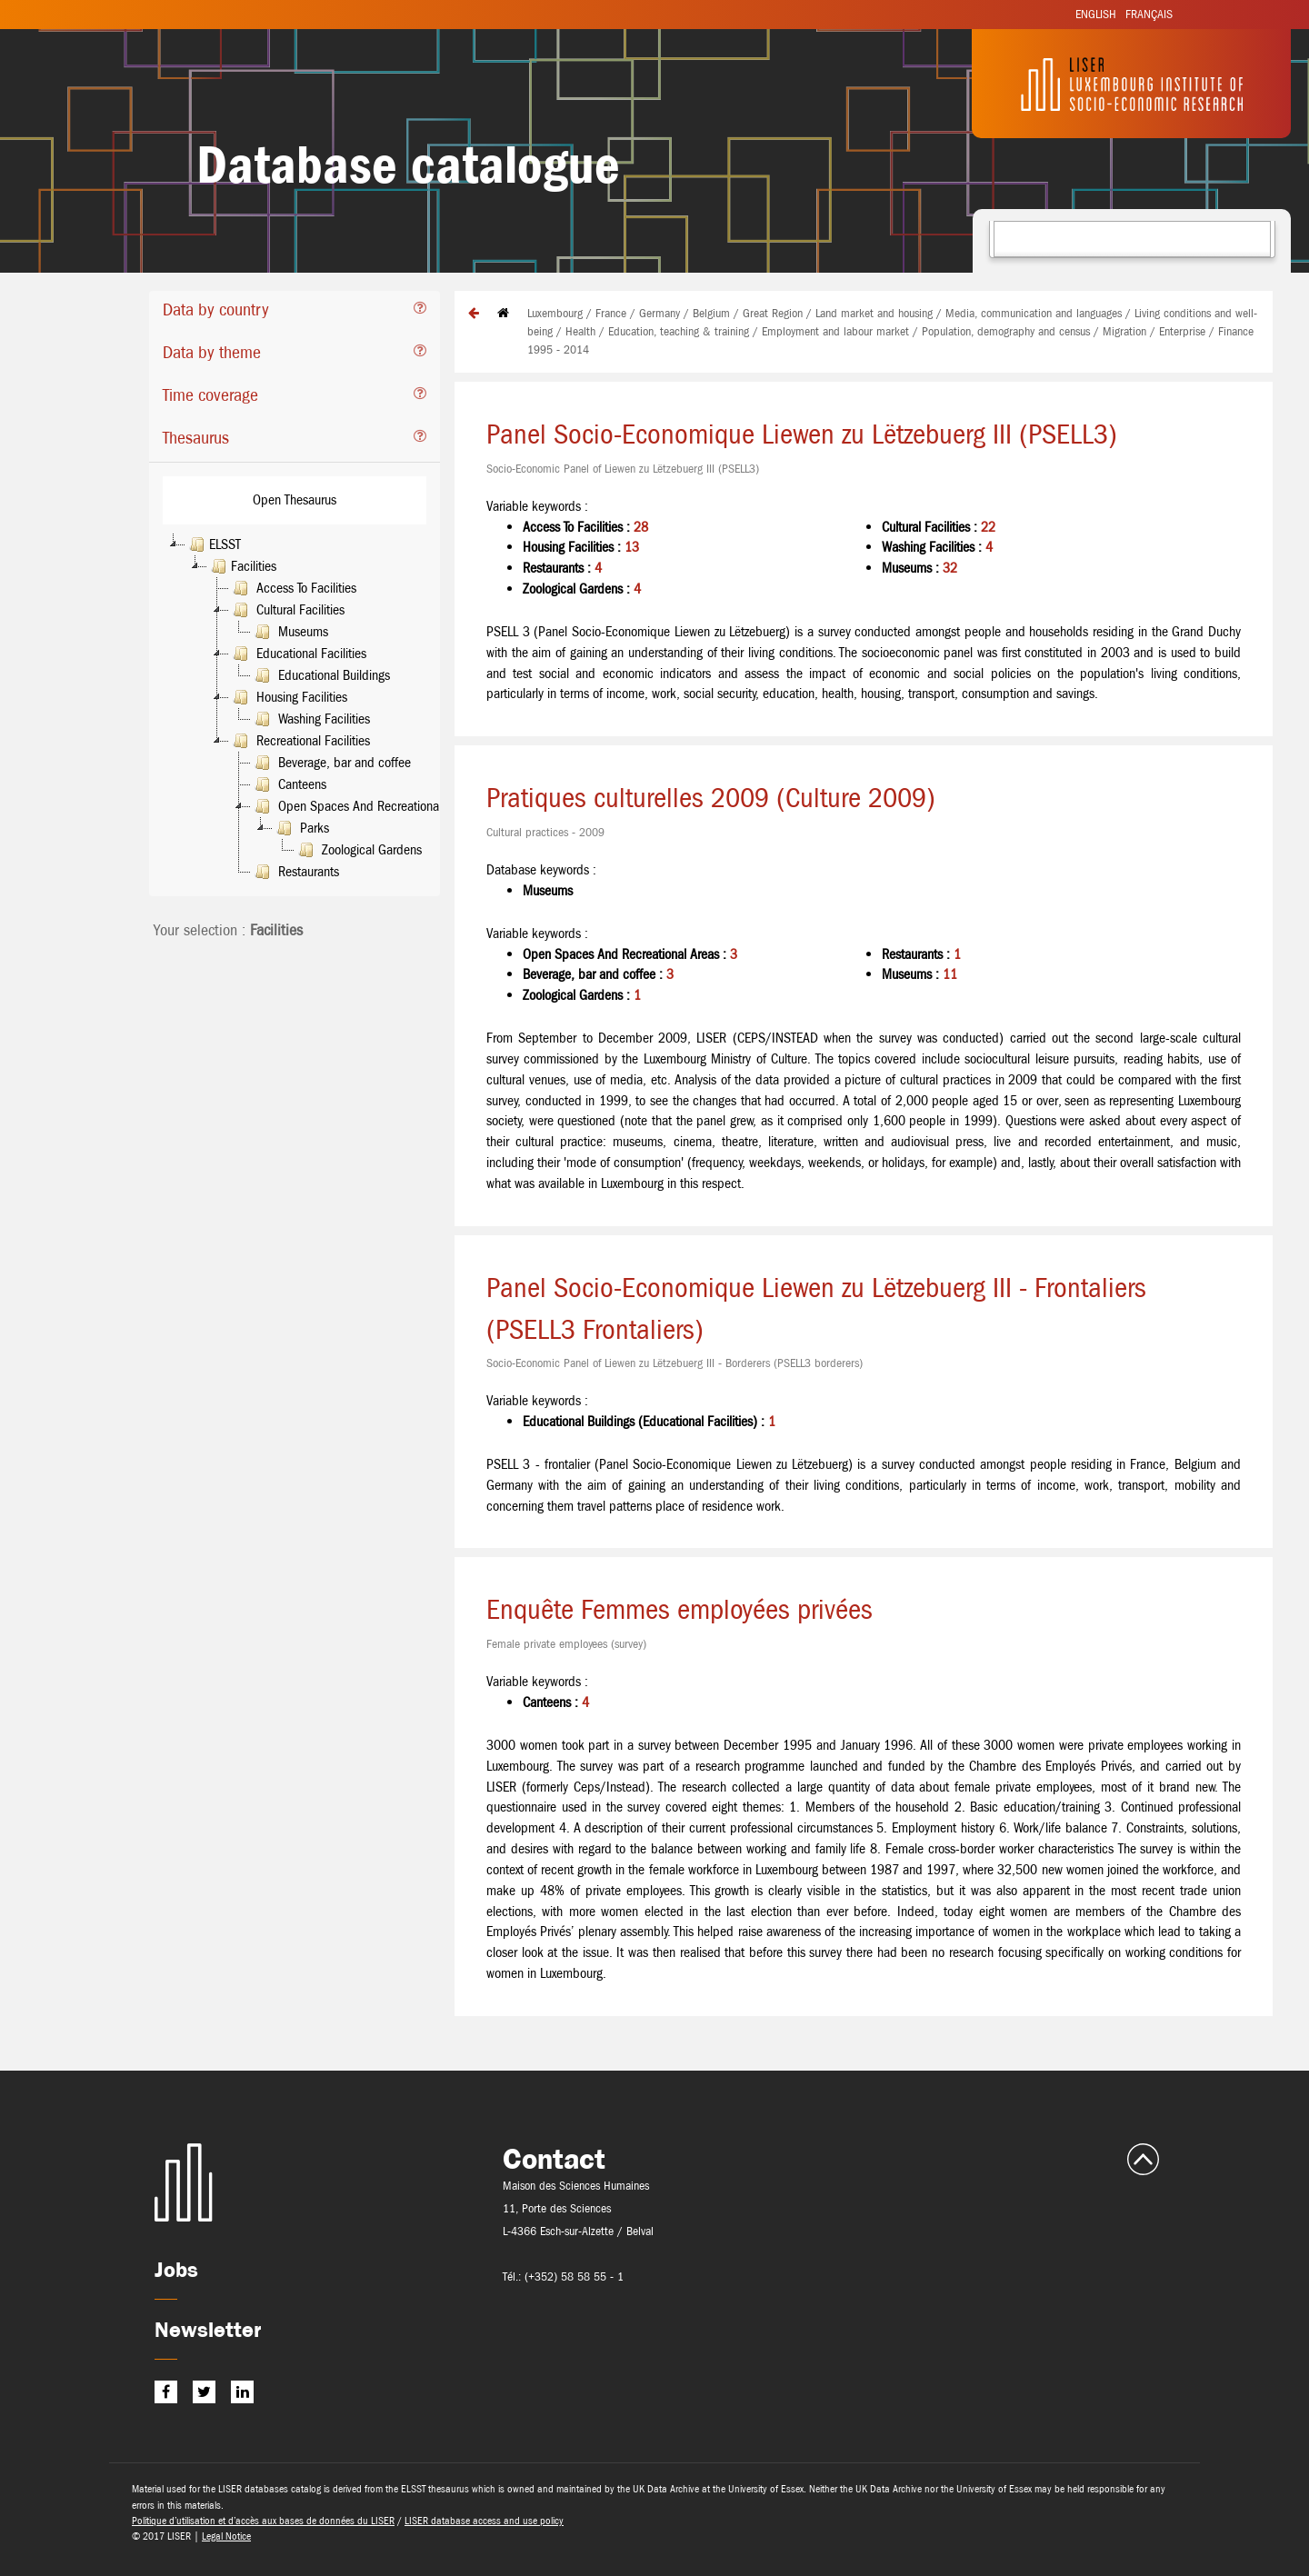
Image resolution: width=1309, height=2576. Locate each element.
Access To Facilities (292, 588)
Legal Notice (226, 2536)
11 (950, 974)
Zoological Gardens (358, 850)
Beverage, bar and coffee (331, 763)
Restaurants (295, 872)
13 (632, 546)
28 (641, 526)
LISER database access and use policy (484, 2520)
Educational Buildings (320, 675)
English (1095, 14)
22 (988, 526)
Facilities (241, 566)
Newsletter (208, 2329)
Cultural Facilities (287, 610)
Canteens (288, 784)
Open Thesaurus (294, 499)
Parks (301, 828)
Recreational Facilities (299, 741)
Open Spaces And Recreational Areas (363, 806)
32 (950, 567)
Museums (289, 632)
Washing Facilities (310, 719)
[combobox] (1132, 239)
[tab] (294, 312)
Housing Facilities (288, 697)
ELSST (213, 544)
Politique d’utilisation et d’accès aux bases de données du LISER (263, 2520)
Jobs (176, 2269)
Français (1149, 14)
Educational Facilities (297, 653)
